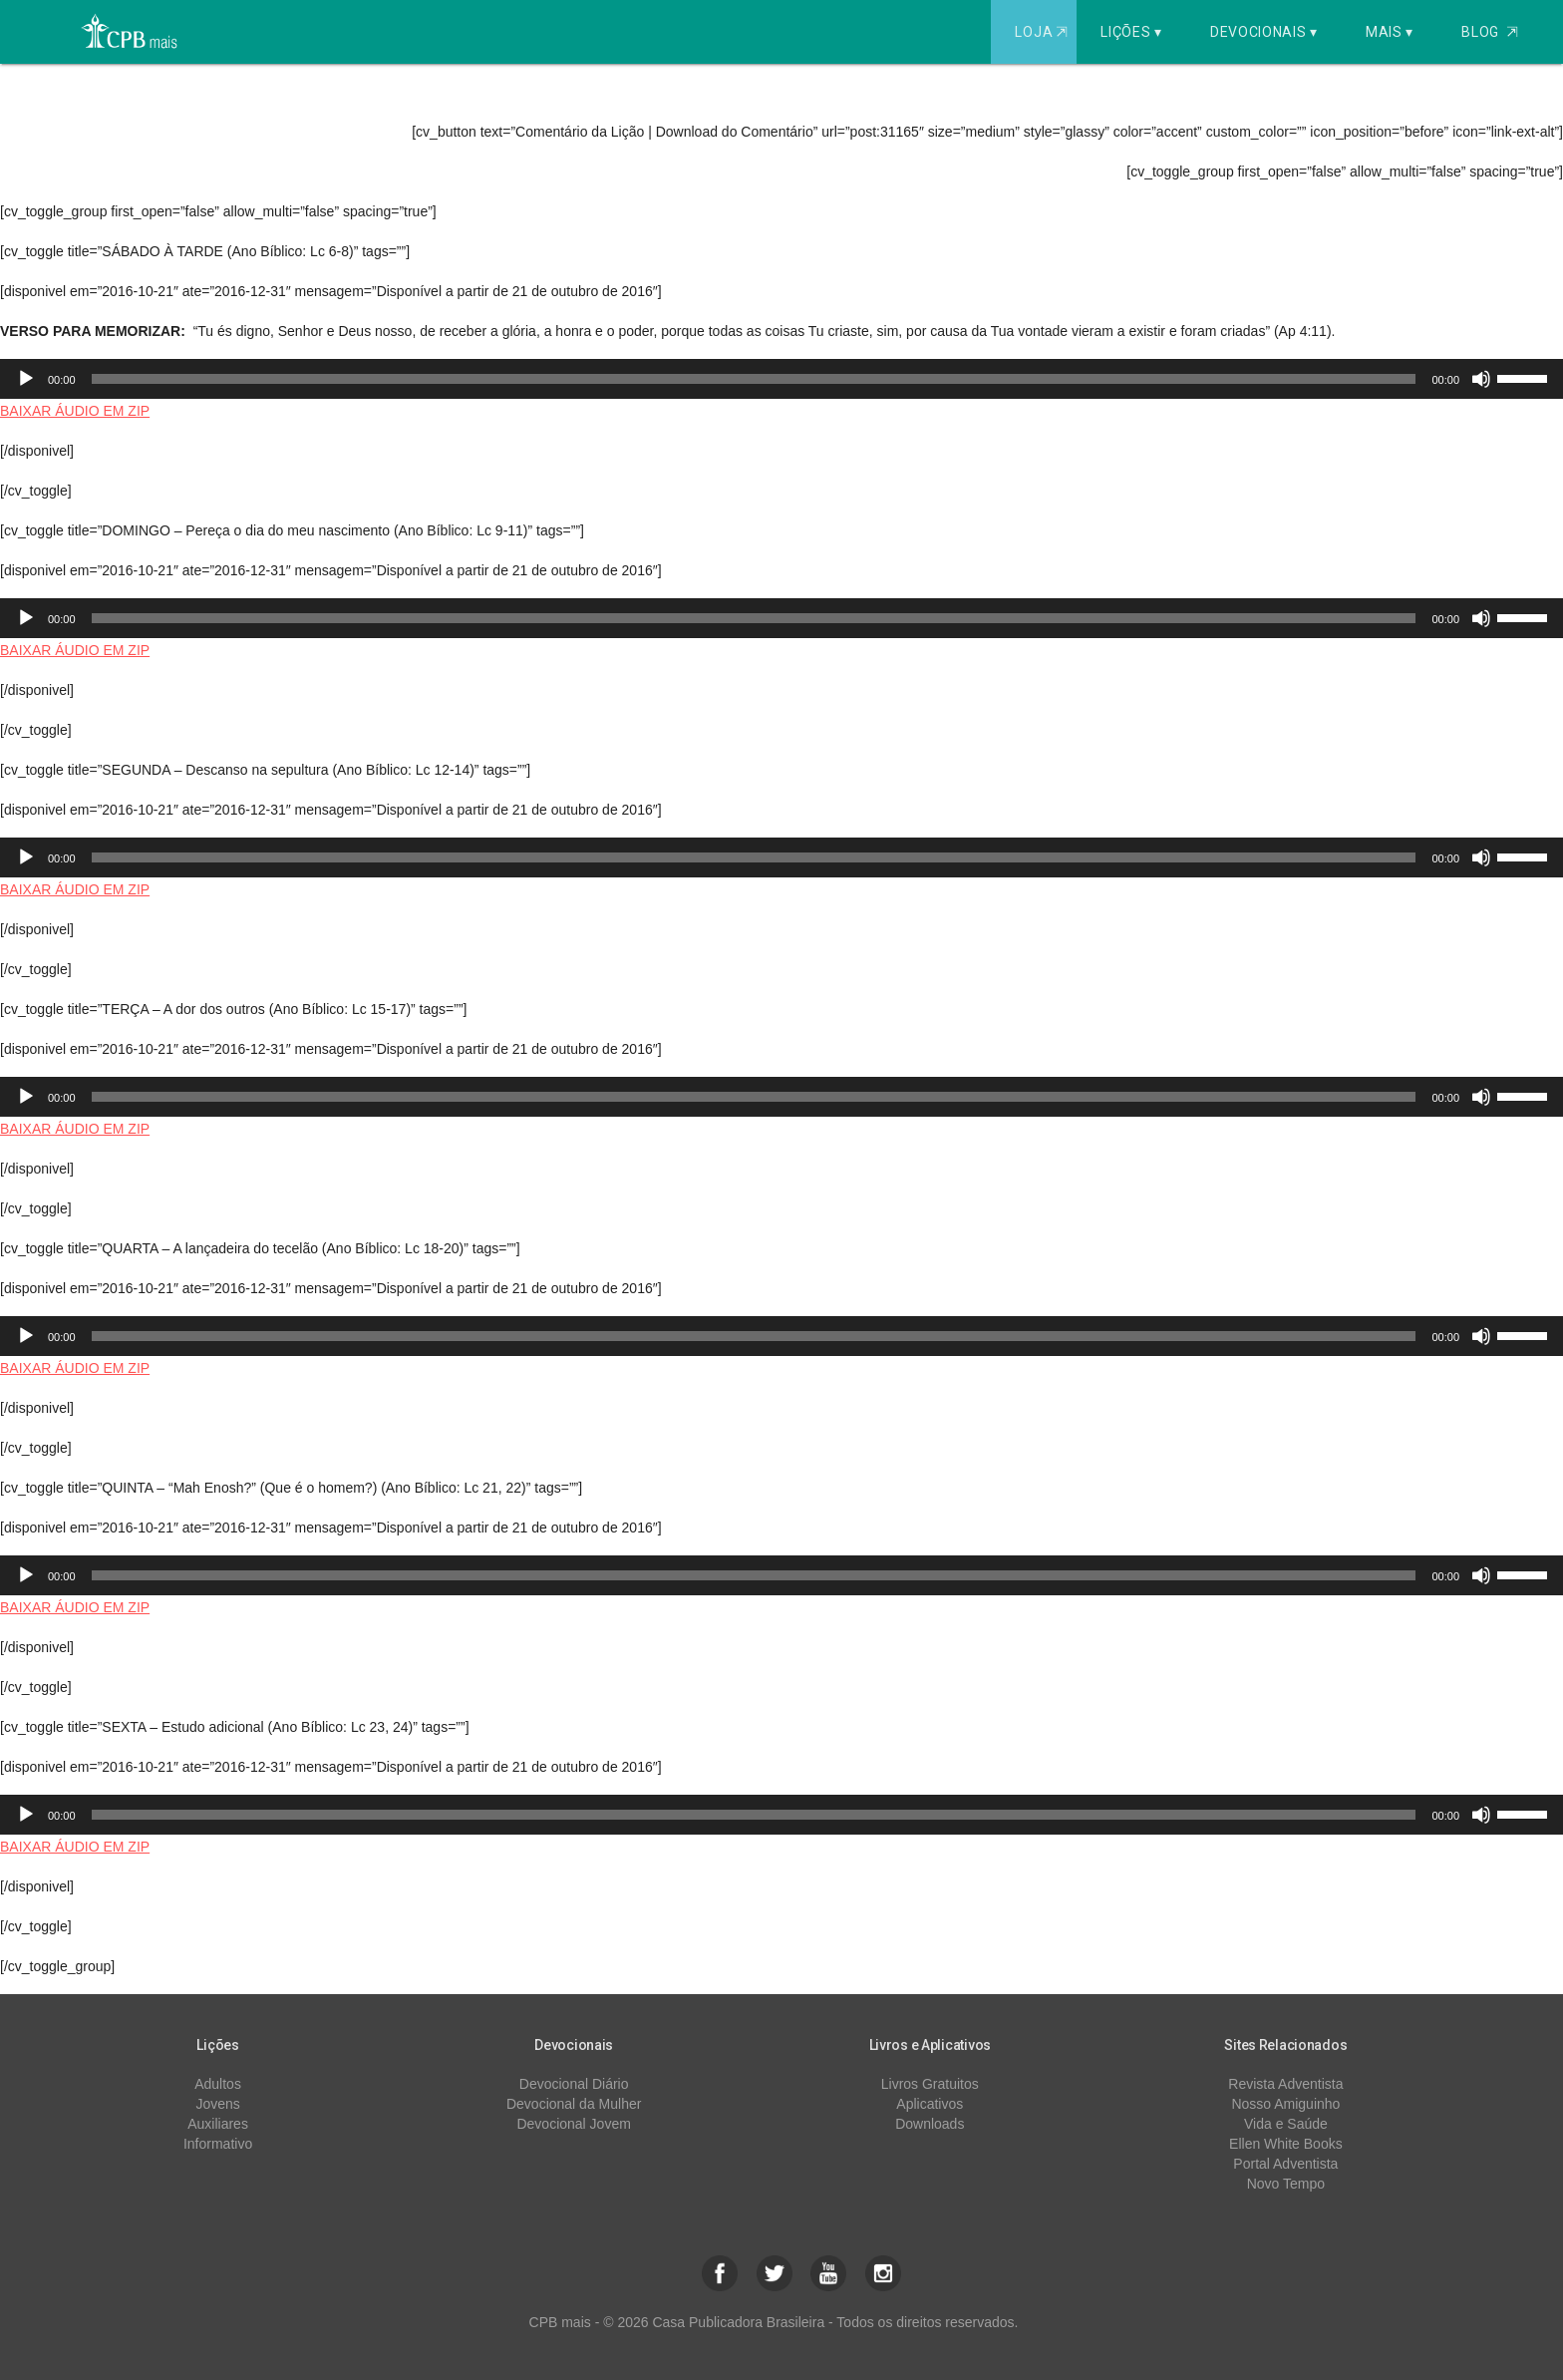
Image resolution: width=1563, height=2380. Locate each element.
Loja (1043, 32)
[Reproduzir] (26, 379)
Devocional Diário (574, 2084)
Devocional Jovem (573, 2124)
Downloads (929, 2124)
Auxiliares (217, 2124)
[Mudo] (1481, 379)
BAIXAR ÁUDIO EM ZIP (75, 411)
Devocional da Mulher (573, 2104)
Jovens (217, 2104)
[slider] (754, 379)
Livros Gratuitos (930, 2084)
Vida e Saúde (1286, 2124)
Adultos (217, 2084)
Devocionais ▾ (1264, 32)
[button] (720, 2273)
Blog (1489, 32)
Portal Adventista (1285, 2164)
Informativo (217, 2144)
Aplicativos (929, 2104)
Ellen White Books (1286, 2144)
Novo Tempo (1286, 2184)
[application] (781, 379)
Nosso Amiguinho (1285, 2104)
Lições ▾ (1131, 32)
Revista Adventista (1285, 2084)
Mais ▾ (1389, 32)
